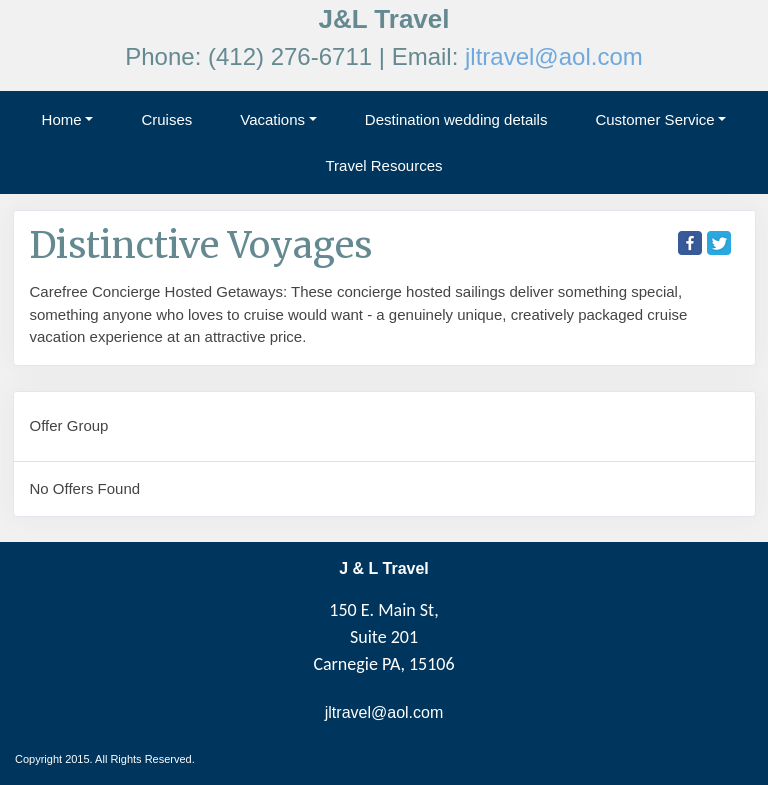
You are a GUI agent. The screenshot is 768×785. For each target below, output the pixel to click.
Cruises (166, 119)
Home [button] (62, 119)
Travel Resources (384, 165)
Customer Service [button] (654, 119)
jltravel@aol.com (554, 56)
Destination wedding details (456, 119)
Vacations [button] (272, 119)
